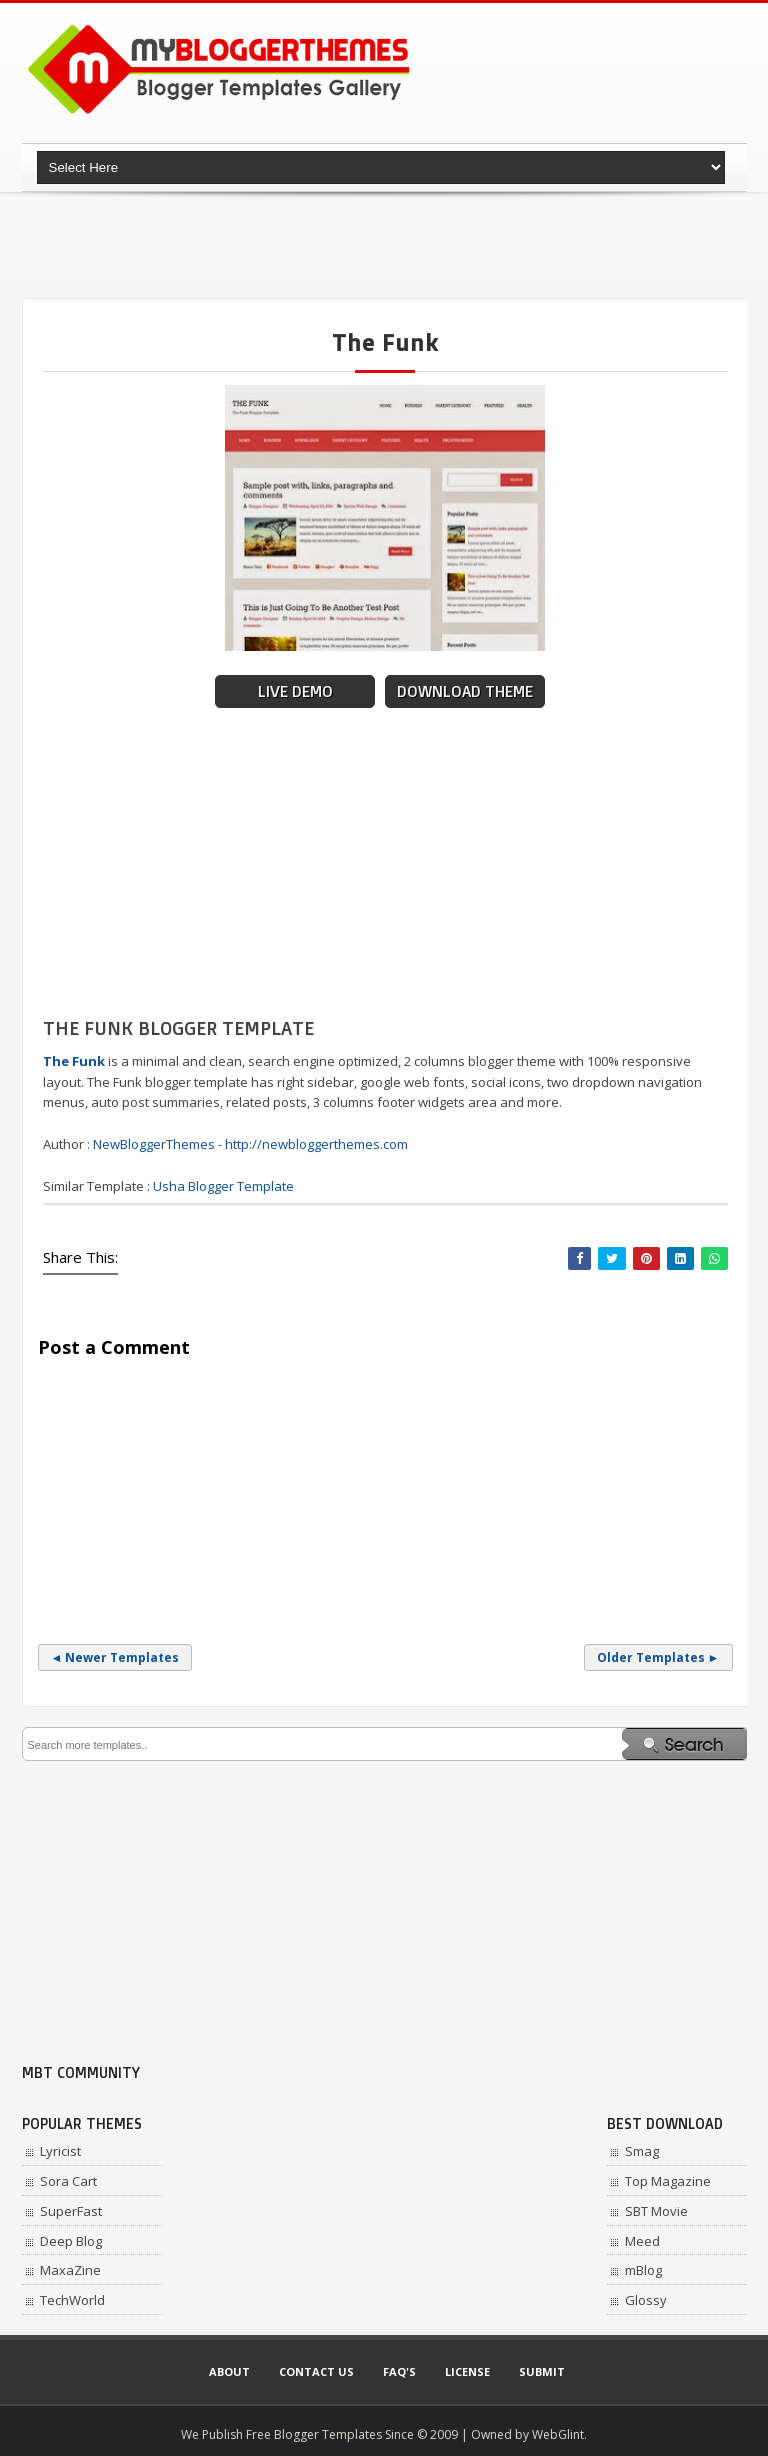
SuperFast (71, 2211)
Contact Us (316, 2371)
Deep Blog (71, 2241)
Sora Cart (68, 2181)
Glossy (646, 2300)
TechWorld (72, 2300)
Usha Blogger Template (223, 1186)
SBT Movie (656, 2211)
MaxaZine (70, 2270)
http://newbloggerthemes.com (316, 1144)
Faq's (399, 2371)
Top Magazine (668, 2181)
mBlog (643, 2270)
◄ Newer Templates (115, 1657)
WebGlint (558, 2434)
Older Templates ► (658, 1657)
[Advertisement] (386, 245)
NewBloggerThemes (154, 1144)
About (229, 2371)
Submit (542, 2371)
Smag (642, 2151)
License (467, 2371)
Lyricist (60, 2151)
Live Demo (295, 691)
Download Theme (465, 691)
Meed (642, 2241)
